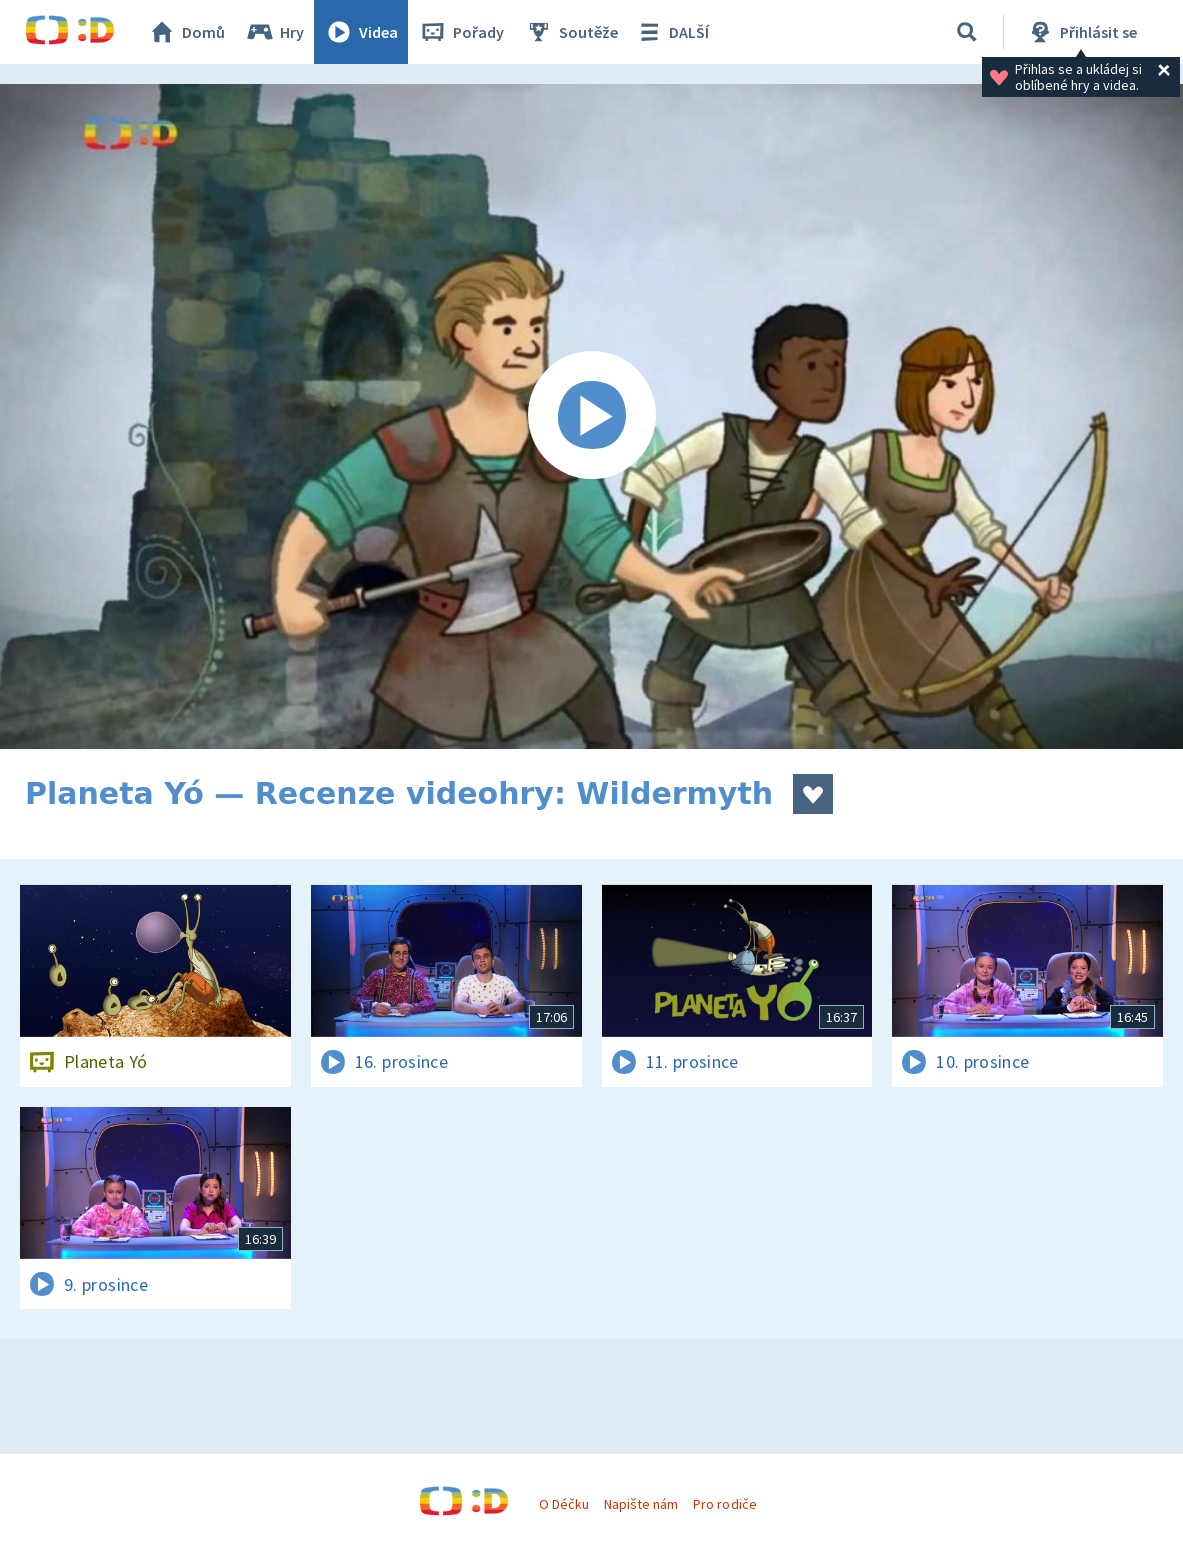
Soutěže (571, 32)
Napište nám (641, 1504)
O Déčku (564, 1504)
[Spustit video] (591, 416)
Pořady (461, 32)
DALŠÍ (671, 32)
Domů (186, 32)
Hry (274, 32)
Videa (361, 32)
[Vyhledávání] (967, 32)
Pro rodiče (724, 1504)
